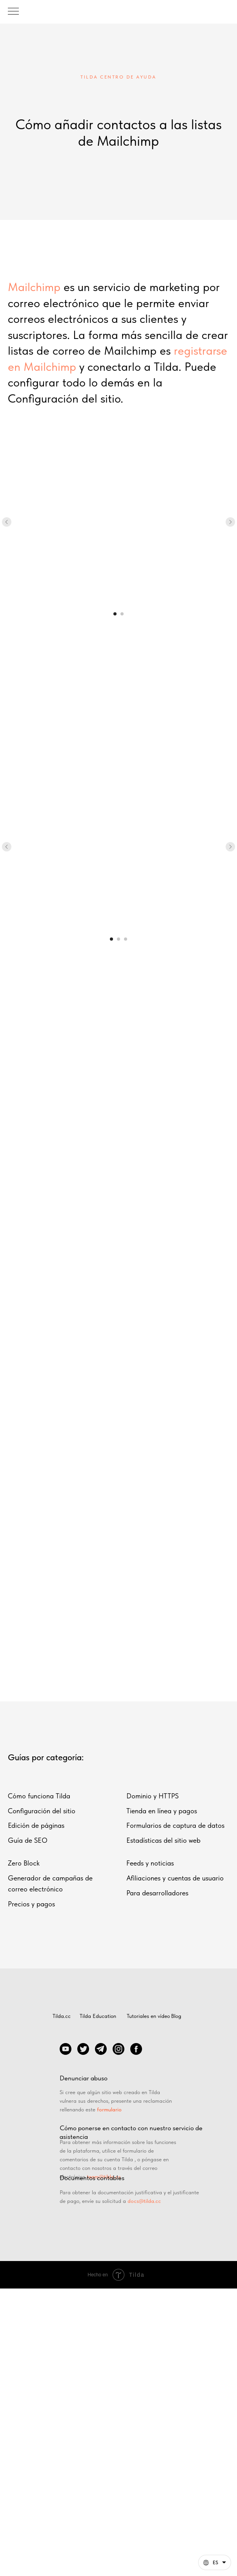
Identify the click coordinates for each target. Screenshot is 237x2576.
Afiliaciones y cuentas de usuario (175, 1878)
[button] (215, 2562)
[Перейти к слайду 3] (125, 939)
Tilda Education (98, 2016)
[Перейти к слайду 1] (115, 613)
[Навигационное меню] (13, 12)
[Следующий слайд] (230, 522)
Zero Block (24, 1863)
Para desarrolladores (157, 1893)
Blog (176, 2016)
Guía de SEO (27, 1840)
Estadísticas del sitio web (163, 1840)
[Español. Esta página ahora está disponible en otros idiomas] (214, 2562)
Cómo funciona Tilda (39, 1796)
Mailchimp (34, 287)
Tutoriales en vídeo (148, 2016)
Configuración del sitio (41, 1811)
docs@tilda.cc (144, 2201)
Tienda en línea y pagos (161, 1811)
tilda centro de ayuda (118, 77)
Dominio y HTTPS (152, 1796)
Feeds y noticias (150, 1863)
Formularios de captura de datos (175, 1825)
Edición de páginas (36, 1825)
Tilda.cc (62, 2016)
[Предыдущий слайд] (6, 522)
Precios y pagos (31, 1904)
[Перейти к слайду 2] (122, 613)
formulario (109, 2109)
